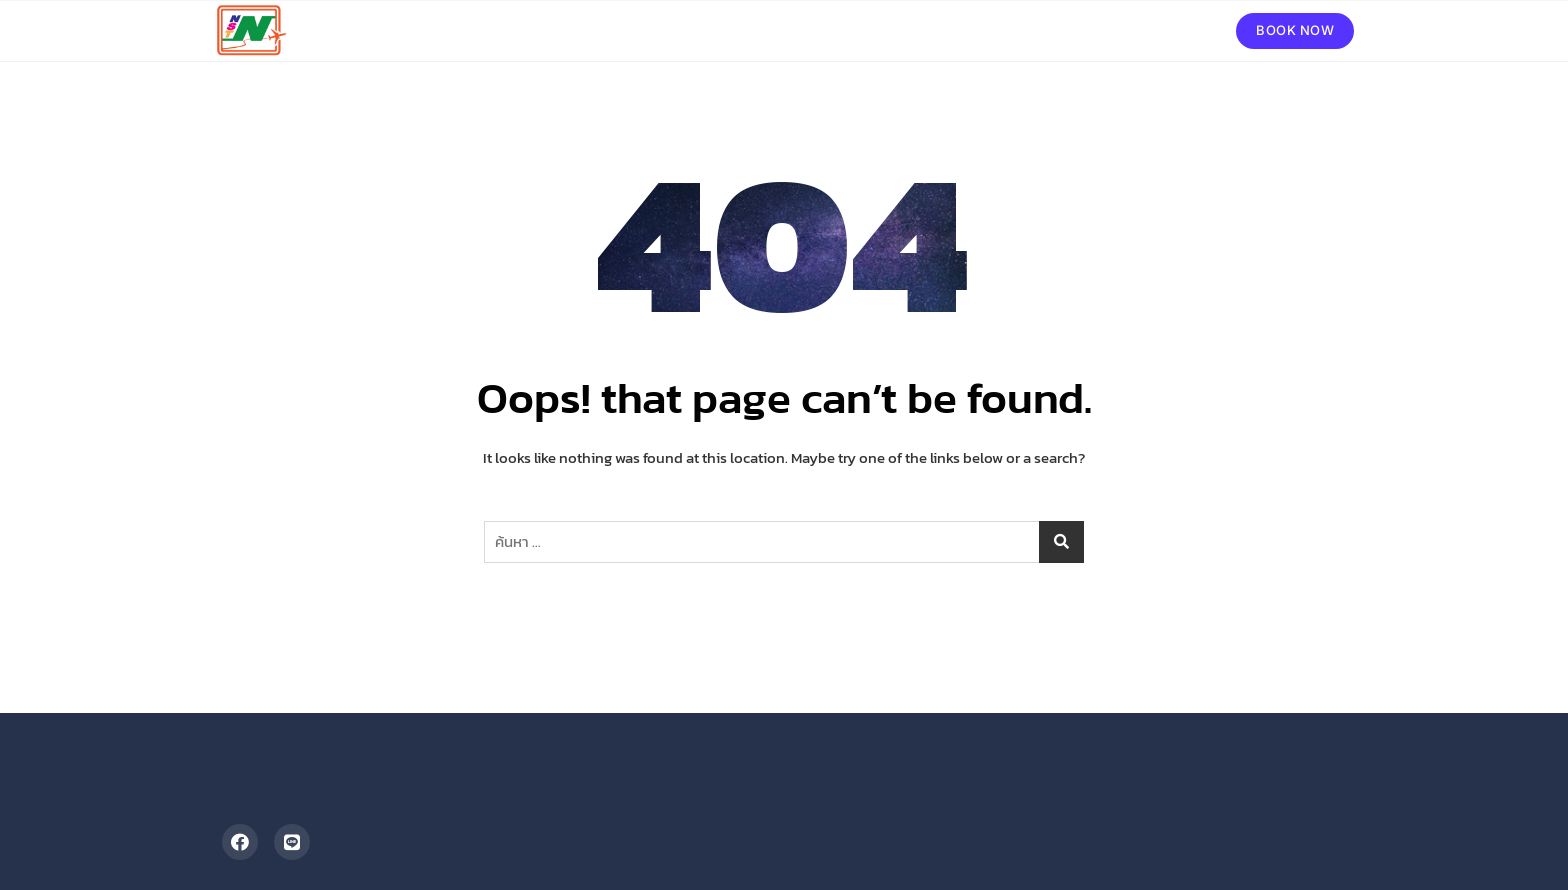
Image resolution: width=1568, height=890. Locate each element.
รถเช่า (1038, 30)
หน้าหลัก (725, 30)
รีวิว (1094, 30)
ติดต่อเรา (1161, 30)
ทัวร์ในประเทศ (948, 30)
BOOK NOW (1295, 30)
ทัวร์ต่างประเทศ (828, 30)
